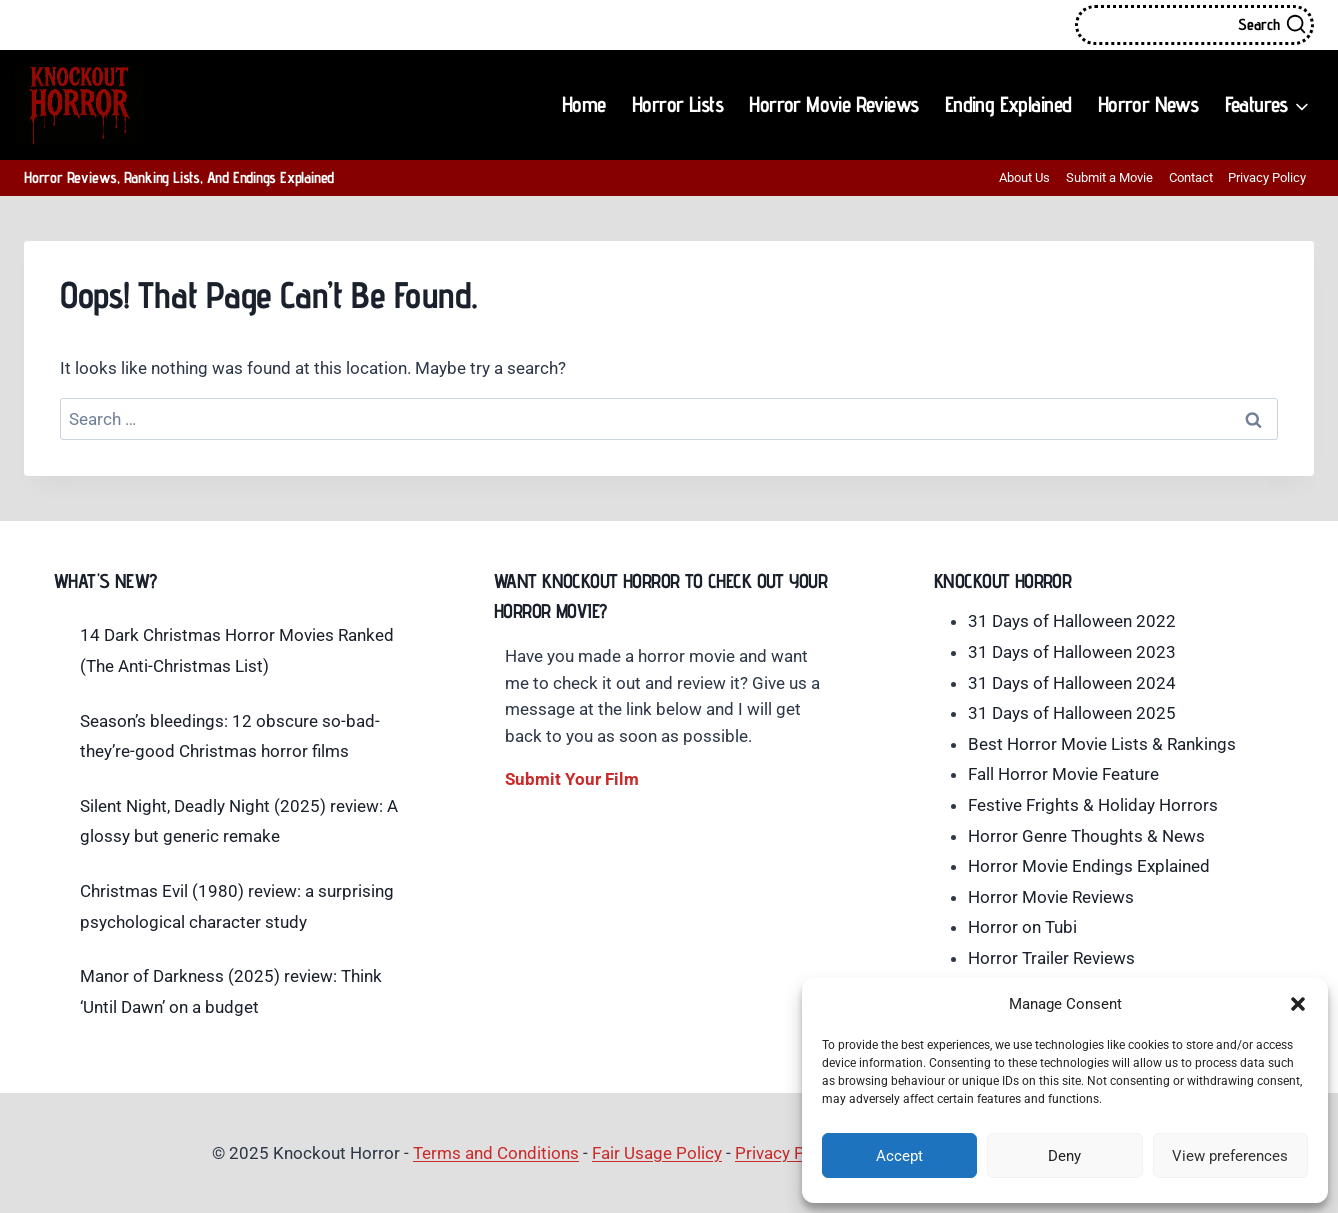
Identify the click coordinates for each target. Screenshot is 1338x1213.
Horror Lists (677, 104)
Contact (1191, 177)
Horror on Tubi (1022, 927)
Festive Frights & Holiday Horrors (1093, 805)
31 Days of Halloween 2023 (1072, 652)
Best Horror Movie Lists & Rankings (1102, 744)
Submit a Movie (1109, 177)
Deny (1064, 1156)
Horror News (1148, 104)
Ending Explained (1008, 104)
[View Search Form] (1194, 25)
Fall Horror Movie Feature (1063, 774)
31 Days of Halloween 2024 (1072, 683)
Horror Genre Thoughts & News (1086, 836)
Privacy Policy (1267, 177)
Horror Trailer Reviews (1051, 958)
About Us (1024, 177)
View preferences (1230, 1156)
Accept (899, 1156)
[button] (1298, 1004)
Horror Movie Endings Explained (1089, 866)
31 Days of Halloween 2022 (1072, 621)
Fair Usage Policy (657, 1153)
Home (584, 104)
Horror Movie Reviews (833, 104)
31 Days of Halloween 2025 (1072, 713)
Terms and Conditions (496, 1153)
